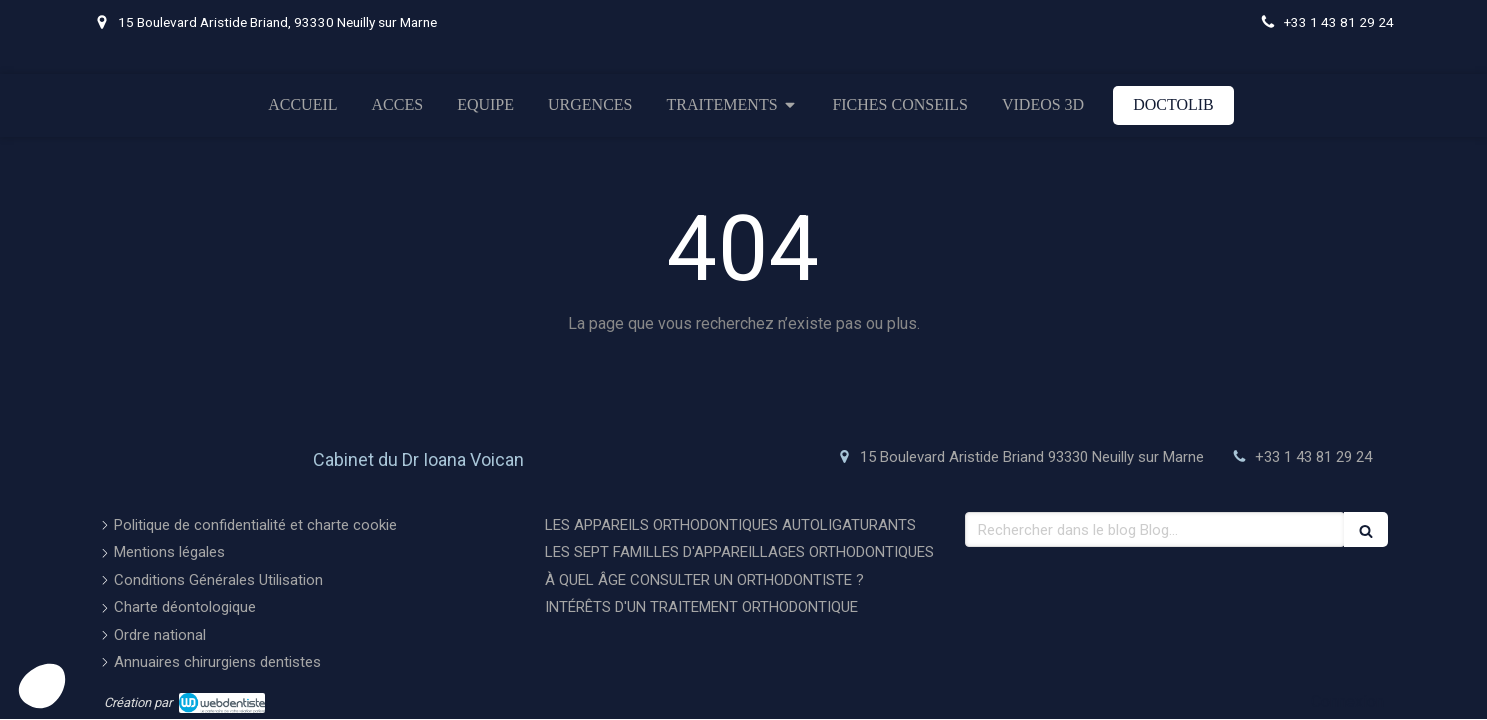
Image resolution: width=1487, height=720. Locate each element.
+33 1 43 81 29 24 (1313, 457)
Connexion (1347, 701)
